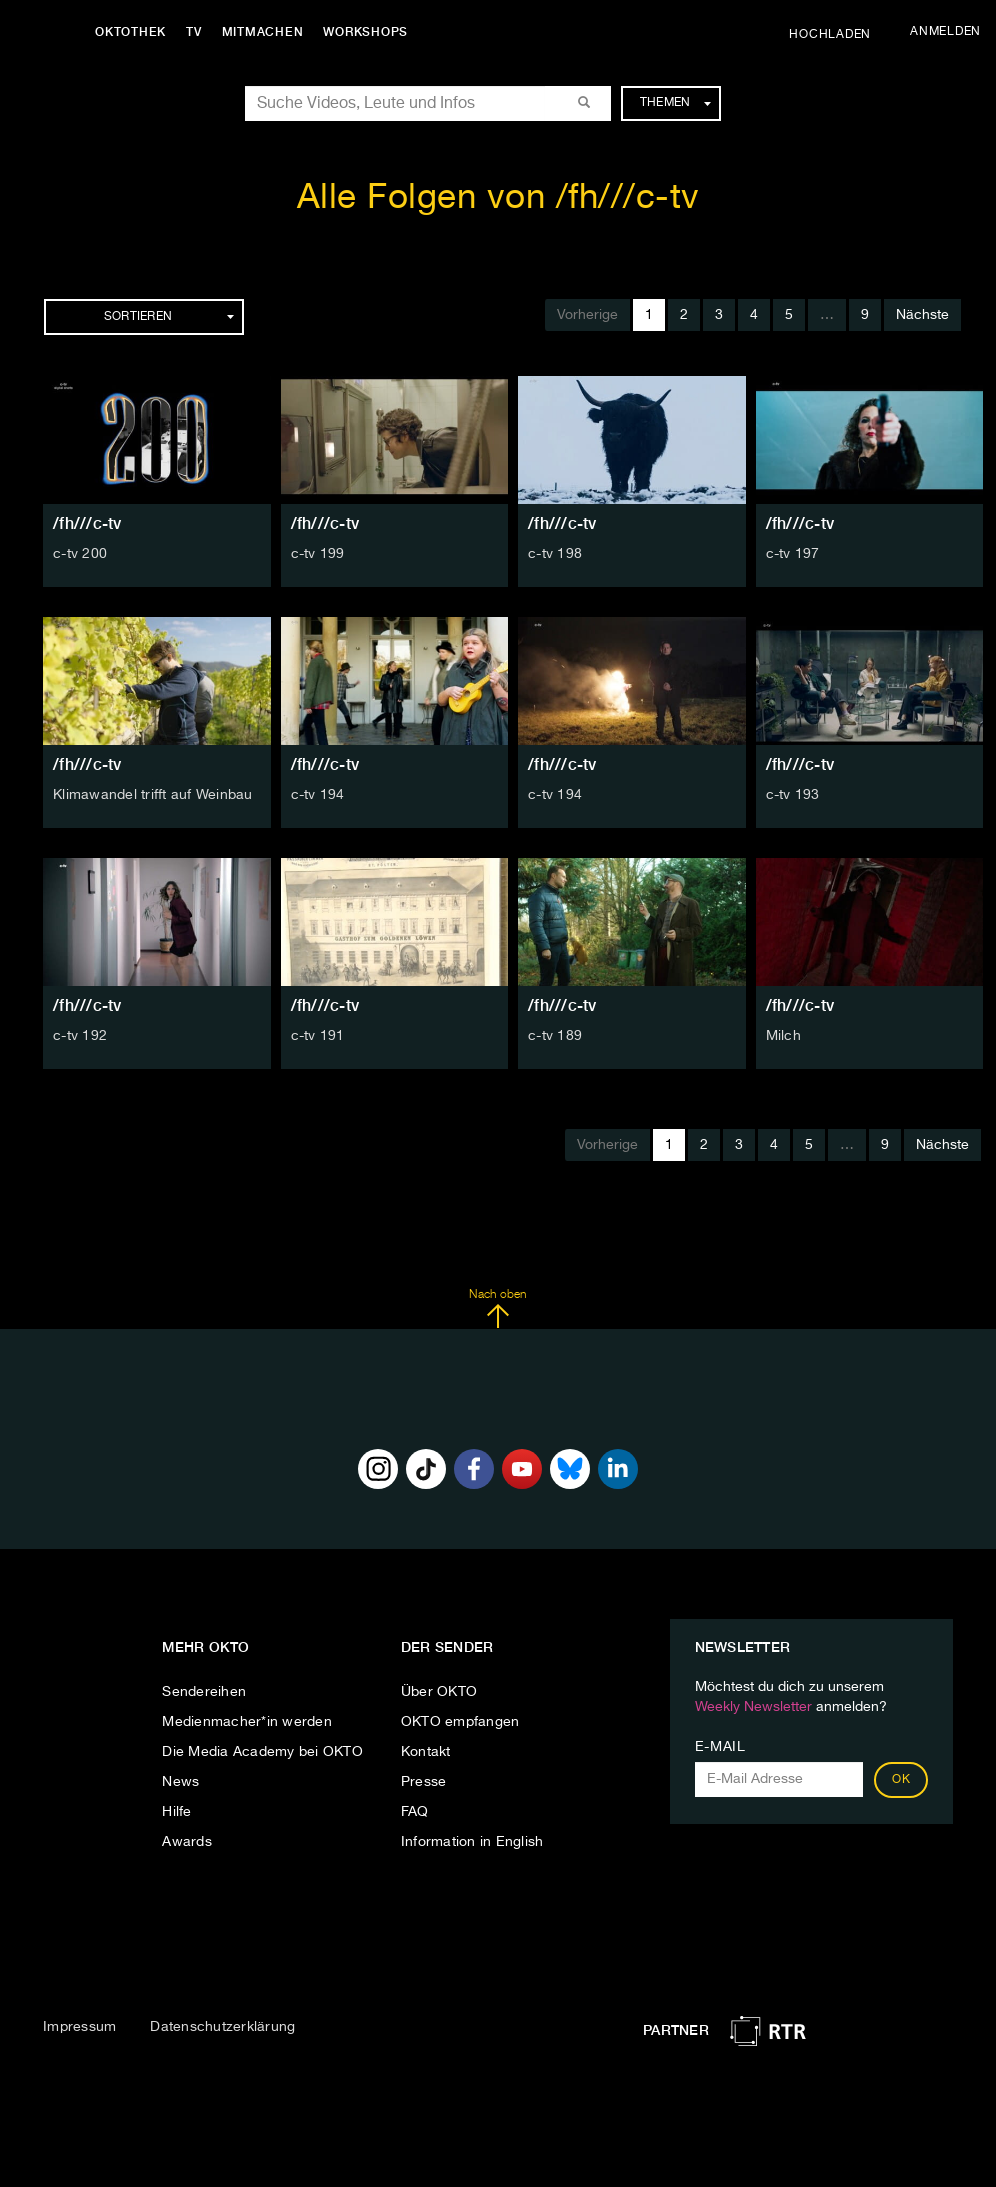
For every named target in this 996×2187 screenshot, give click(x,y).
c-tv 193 (793, 795)
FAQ (415, 1812)
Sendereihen (204, 1692)
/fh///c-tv (87, 523)
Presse (424, 1782)
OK (901, 1780)
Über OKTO (439, 1692)
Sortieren (169, 317)
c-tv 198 (555, 554)
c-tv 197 (793, 554)
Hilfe (176, 1812)
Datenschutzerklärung (222, 2027)
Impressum (79, 2027)
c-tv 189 (555, 1036)
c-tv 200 (80, 554)
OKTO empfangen (460, 1722)
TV (194, 32)
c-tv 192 (80, 1036)
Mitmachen (263, 32)
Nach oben (497, 1309)
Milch (783, 1036)
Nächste (922, 315)
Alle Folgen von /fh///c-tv (498, 198)
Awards (187, 1842)
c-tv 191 (318, 1036)
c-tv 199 (318, 554)
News (180, 1782)
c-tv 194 (318, 795)
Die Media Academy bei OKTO (262, 1752)
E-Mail (720, 1747)
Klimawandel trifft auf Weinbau (153, 795)
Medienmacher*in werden (247, 1722)
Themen (675, 103)
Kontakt (426, 1752)
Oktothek (130, 32)
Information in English (472, 1842)
